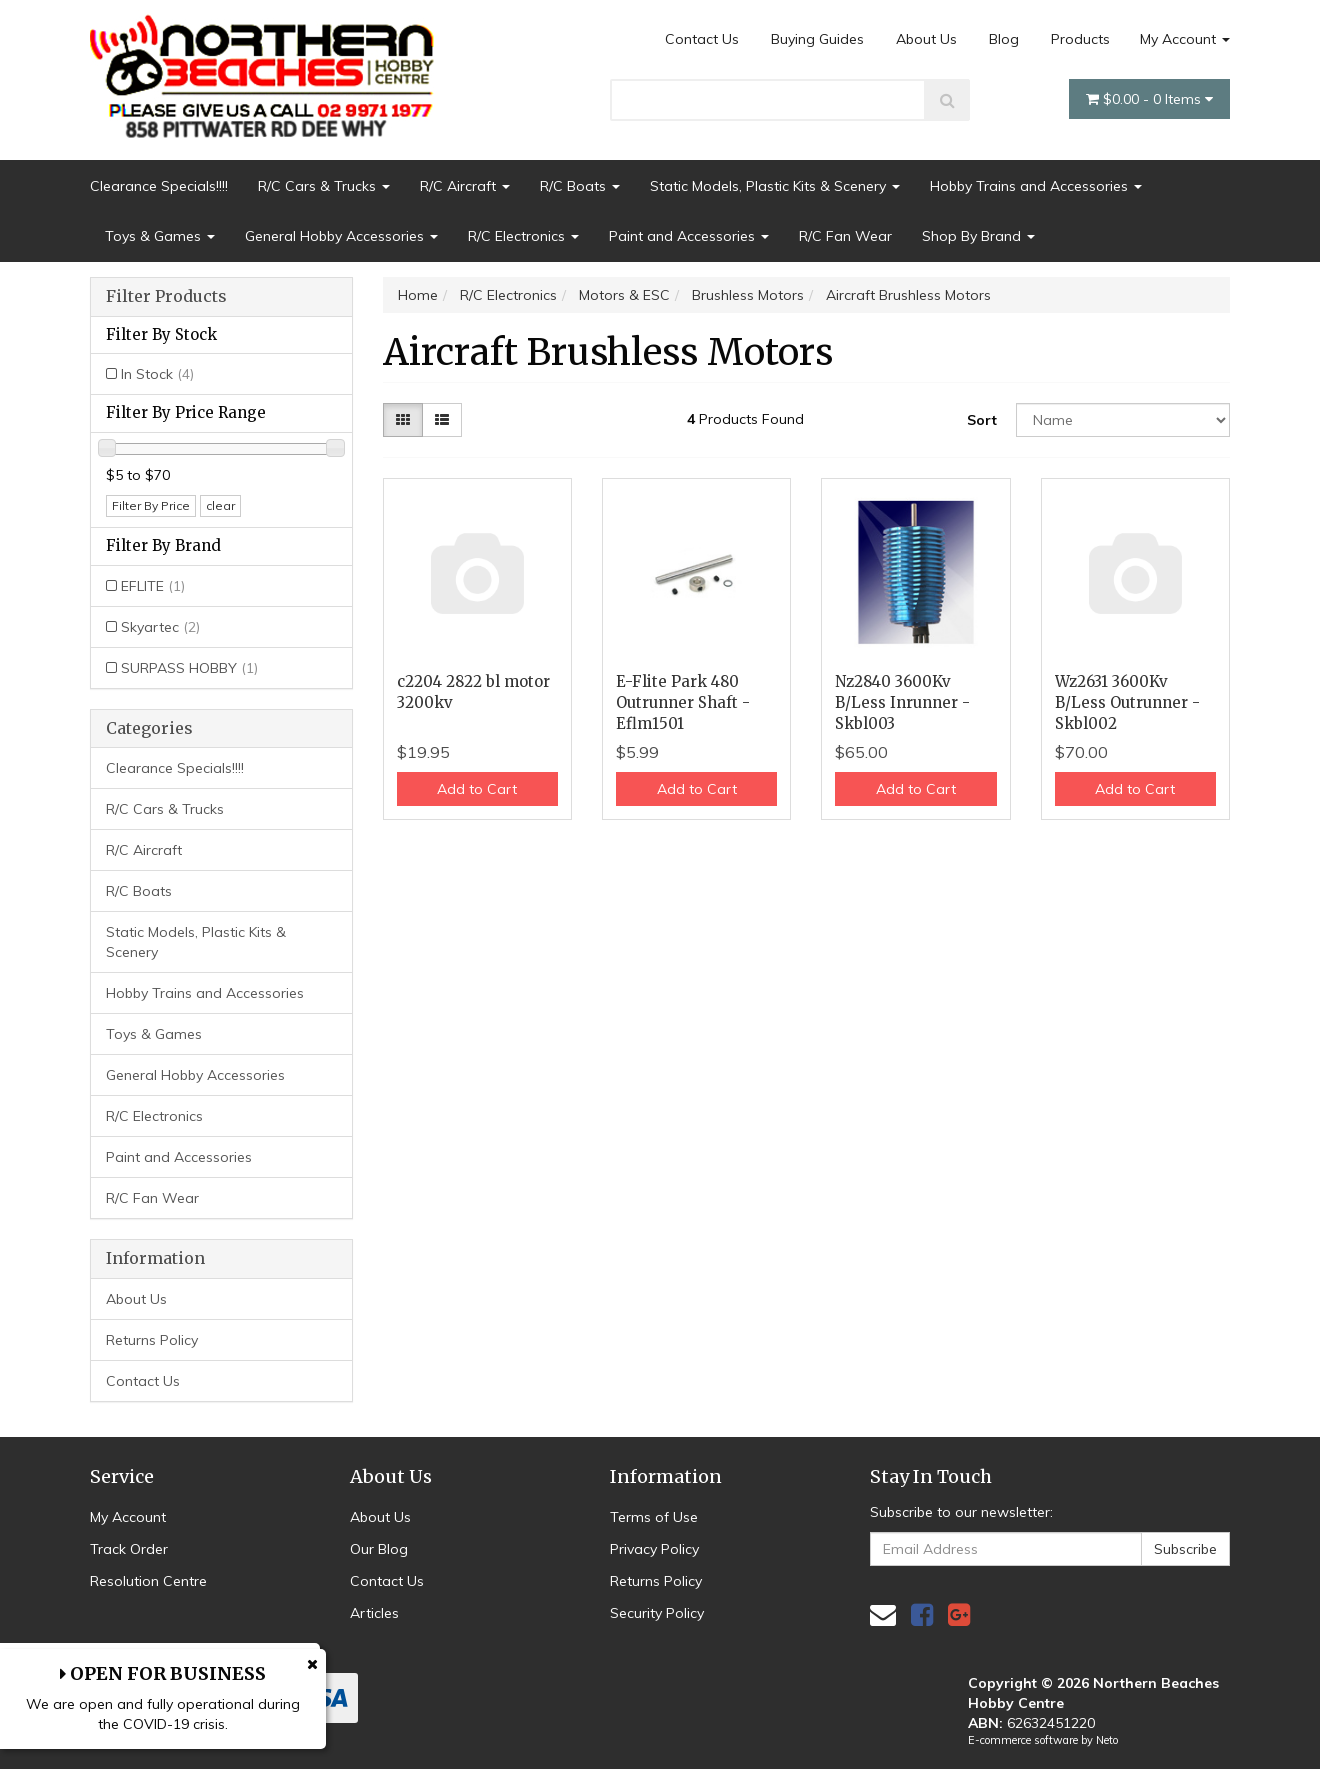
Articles (374, 1613)
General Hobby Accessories (341, 236)
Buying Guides (817, 39)
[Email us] (883, 1614)
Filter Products (166, 297)
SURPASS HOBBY (189, 668)
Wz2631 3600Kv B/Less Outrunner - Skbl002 (1127, 702)
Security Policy (657, 1613)
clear (220, 505)
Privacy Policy (654, 1549)
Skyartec (160, 627)
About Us (926, 39)
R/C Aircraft (465, 186)
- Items (1149, 99)
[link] (922, 1614)
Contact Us (702, 39)
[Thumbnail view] (403, 420)
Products (1080, 39)
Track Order (129, 1549)
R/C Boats (580, 186)
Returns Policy (152, 1340)
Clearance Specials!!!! (159, 186)
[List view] (442, 420)
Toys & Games (160, 236)
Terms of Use (654, 1517)
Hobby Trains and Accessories (1036, 186)
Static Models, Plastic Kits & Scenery (775, 186)
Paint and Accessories (689, 236)
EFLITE (153, 586)
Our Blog (379, 1549)
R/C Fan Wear (845, 236)
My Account (1185, 39)
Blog (1004, 39)
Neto (1107, 1740)
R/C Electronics (523, 236)
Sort (982, 420)
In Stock (157, 374)
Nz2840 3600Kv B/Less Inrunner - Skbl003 (902, 702)
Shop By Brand (978, 236)
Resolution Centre (148, 1581)
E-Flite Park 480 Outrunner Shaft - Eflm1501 (683, 702)
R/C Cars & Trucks (324, 186)
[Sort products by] (1123, 420)
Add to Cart (477, 789)
